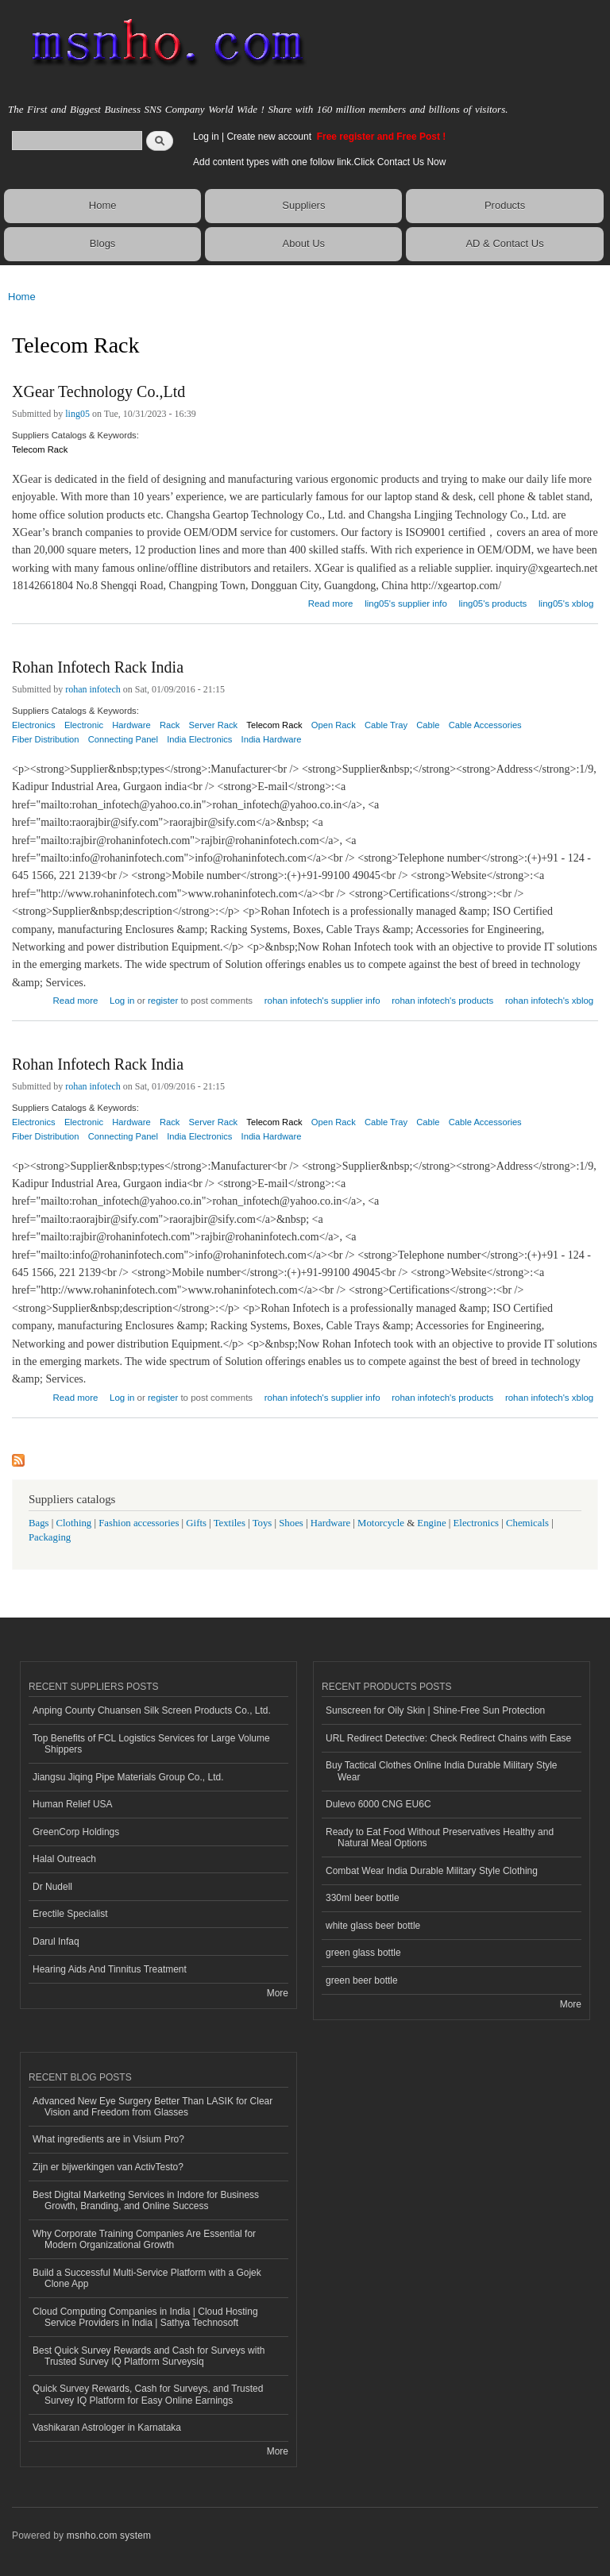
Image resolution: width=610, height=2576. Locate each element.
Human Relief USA (73, 1804)
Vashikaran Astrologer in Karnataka (107, 2427)
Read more (330, 601)
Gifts (196, 1523)
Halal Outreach (64, 1859)
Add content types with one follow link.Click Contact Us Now (319, 162)
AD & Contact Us (504, 243)
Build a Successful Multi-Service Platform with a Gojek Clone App (147, 2278)
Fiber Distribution (45, 739)
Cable (427, 725)
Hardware (330, 1523)
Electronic (83, 725)
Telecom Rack (40, 449)
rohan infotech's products (442, 1000)
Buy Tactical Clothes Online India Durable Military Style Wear (442, 1771)
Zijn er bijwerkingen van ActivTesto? (108, 2167)
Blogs (103, 243)
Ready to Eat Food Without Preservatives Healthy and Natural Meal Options (440, 1837)
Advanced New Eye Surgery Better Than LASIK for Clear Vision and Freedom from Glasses (152, 2107)
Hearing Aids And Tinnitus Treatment (110, 1969)
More (277, 1993)
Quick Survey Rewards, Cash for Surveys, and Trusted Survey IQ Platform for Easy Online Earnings (148, 2394)
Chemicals (528, 1523)
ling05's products (493, 603)
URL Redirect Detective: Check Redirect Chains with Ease (448, 1738)
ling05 (77, 413)
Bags (39, 1523)
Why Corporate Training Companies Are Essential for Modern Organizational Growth (144, 2239)
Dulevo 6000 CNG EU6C (378, 1804)
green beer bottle (362, 1980)
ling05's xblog (566, 603)
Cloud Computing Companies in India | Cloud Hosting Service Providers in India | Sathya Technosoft (145, 2317)
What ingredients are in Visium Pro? (108, 2139)
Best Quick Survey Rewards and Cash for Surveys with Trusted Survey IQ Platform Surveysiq (148, 2356)
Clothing (74, 1523)
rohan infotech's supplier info (322, 1000)
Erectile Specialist (70, 1913)
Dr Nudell (52, 1886)
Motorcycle (380, 1523)
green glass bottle (363, 1952)
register (163, 1000)
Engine (431, 1523)
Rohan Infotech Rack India (97, 667)
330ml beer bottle (363, 1897)
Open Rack (333, 725)
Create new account (270, 136)
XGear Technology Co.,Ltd (98, 391)
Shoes (291, 1523)
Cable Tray (386, 725)
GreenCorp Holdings (76, 1832)
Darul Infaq (56, 1941)
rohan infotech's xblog (549, 1000)
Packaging (50, 1537)
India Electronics (199, 739)
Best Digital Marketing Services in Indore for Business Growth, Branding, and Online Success (146, 2200)
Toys (262, 1523)
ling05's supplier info (406, 603)
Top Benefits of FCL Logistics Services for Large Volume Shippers (151, 1744)
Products (505, 205)
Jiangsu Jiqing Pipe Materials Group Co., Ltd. (128, 1777)
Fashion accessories (138, 1523)
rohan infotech (93, 689)
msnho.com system (109, 2535)
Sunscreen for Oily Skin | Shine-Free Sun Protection (435, 1710)
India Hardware (271, 739)
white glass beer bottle (373, 1925)
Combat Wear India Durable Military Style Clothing (432, 1870)
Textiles (229, 1523)
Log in (206, 136)
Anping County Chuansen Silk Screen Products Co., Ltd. (152, 1710)
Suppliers (303, 205)
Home (103, 205)
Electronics (477, 1523)
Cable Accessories (485, 725)
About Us (304, 243)
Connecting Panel (123, 739)
